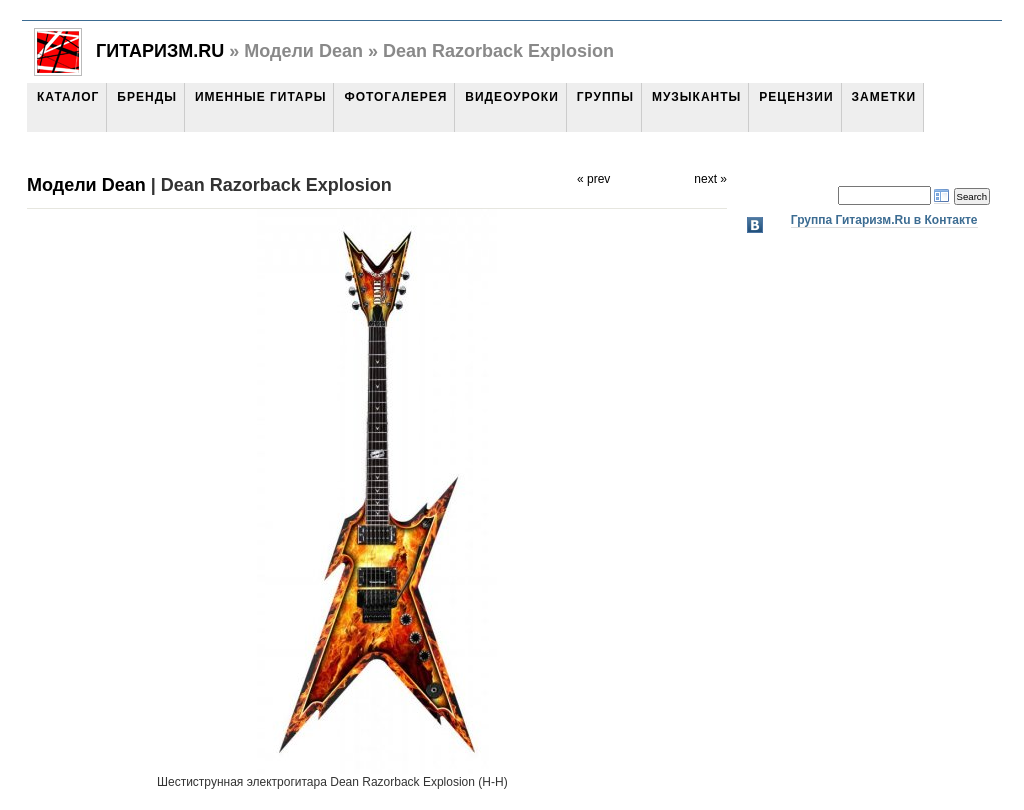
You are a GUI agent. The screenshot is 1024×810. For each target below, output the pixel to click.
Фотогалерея (395, 97)
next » (710, 179)
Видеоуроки (511, 97)
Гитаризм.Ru (160, 51)
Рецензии (796, 97)
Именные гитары (260, 97)
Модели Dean (86, 185)
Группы (605, 97)
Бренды (147, 97)
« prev (593, 179)
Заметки (884, 97)
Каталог (68, 97)
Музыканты (696, 97)
